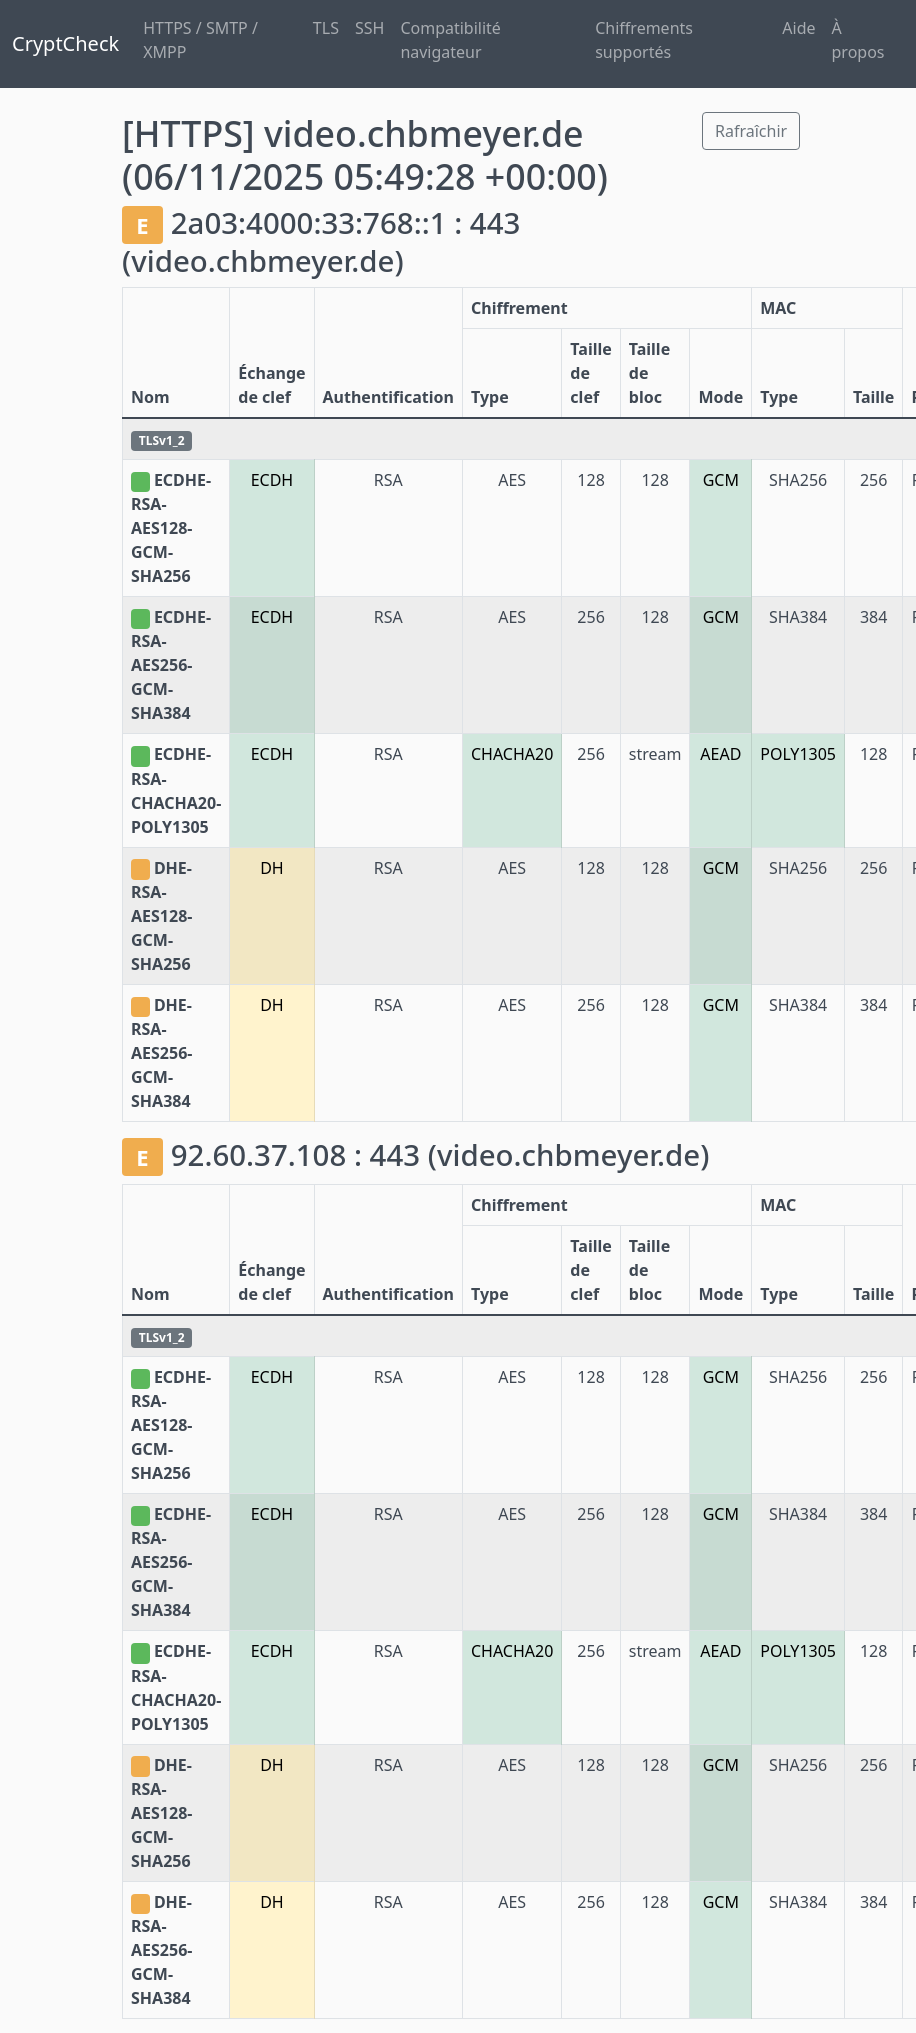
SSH (369, 28)
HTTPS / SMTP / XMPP (200, 40)
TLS (326, 28)
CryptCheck (65, 43)
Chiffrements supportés (644, 40)
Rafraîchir (751, 131)
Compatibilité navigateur (450, 40)
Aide (798, 28)
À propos (858, 40)
